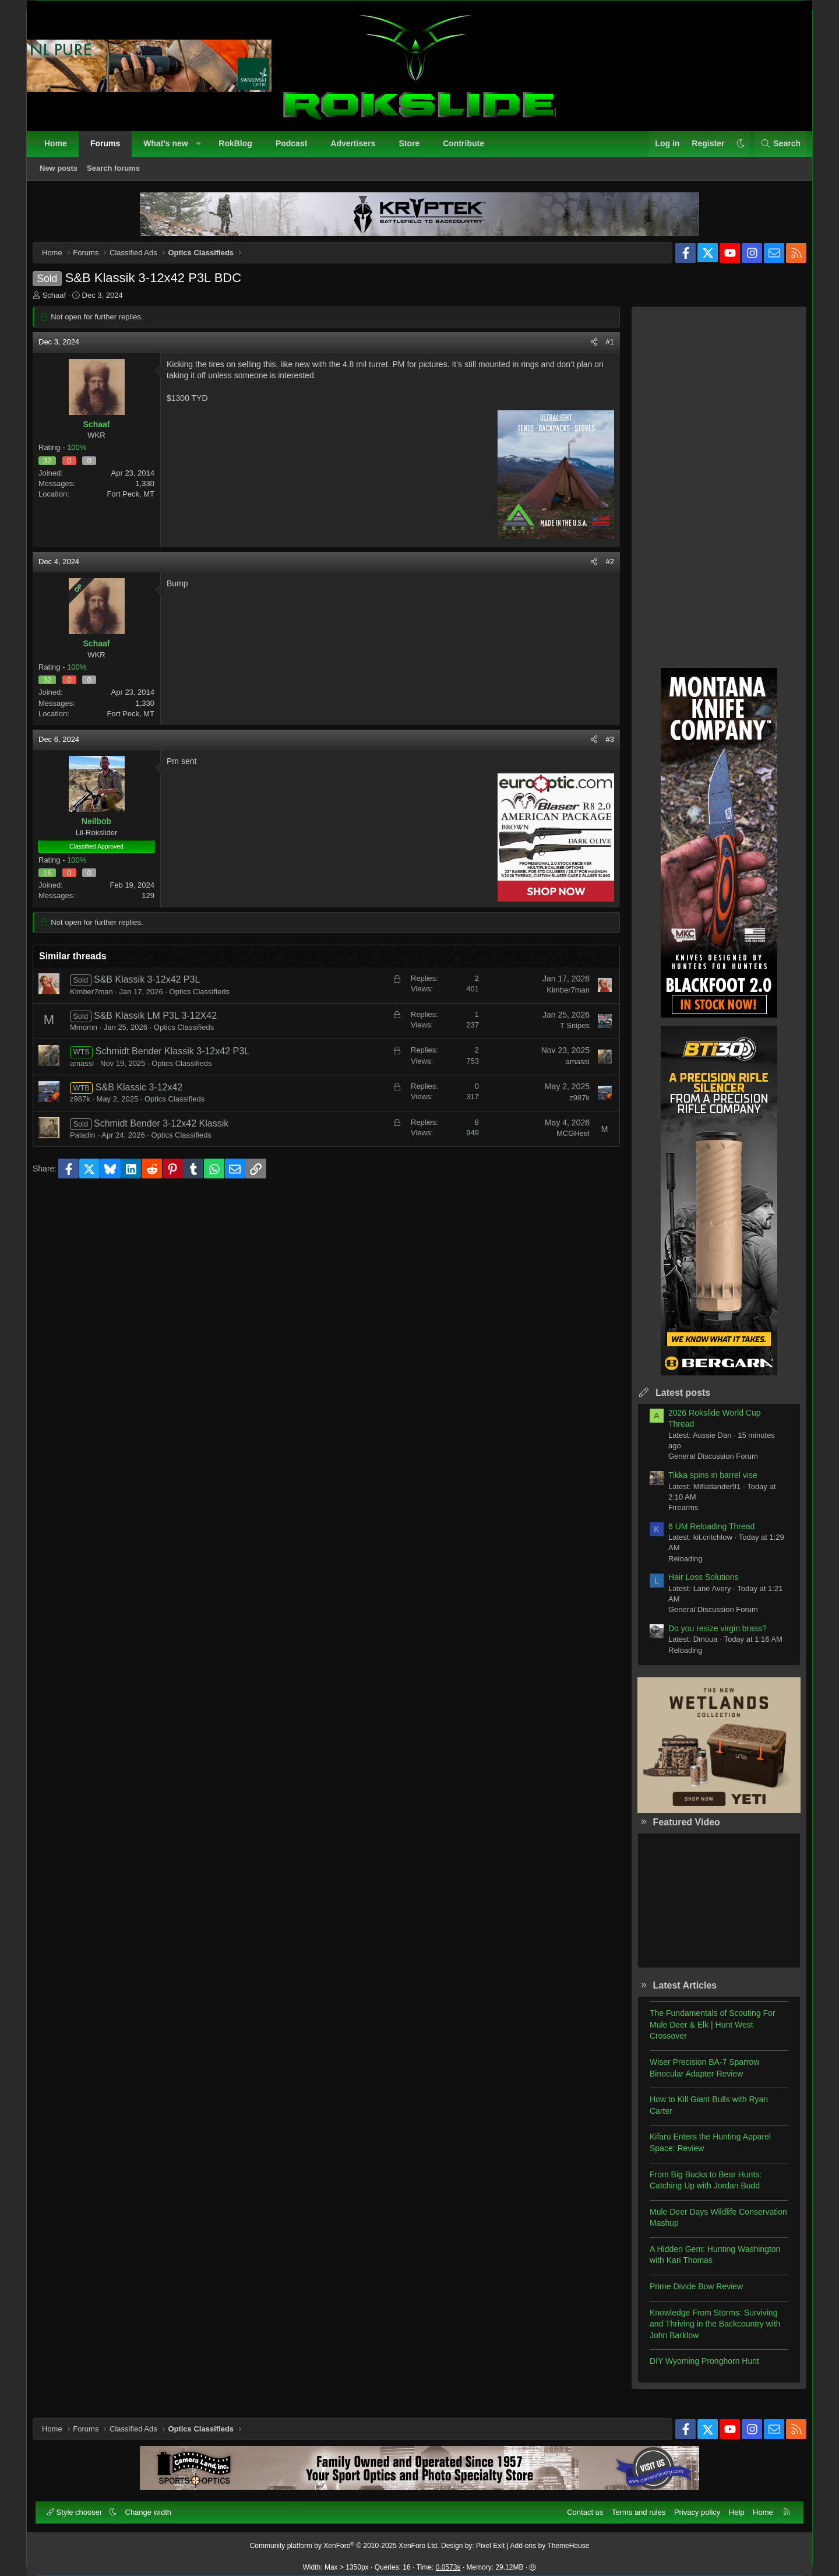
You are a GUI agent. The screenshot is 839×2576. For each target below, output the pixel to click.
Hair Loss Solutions (695, 1585)
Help (731, 2506)
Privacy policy (691, 2506)
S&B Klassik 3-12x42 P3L (156, 988)
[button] (204, 150)
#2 (601, 570)
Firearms (674, 1516)
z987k (89, 1107)
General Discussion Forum (704, 1465)
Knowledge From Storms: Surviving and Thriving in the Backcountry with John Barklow (706, 2333)
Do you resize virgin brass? (709, 1637)
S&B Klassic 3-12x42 (147, 1096)
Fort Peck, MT (139, 502)
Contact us (579, 2506)
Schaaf (63, 304)
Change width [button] (154, 2506)
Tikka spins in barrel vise (704, 1483)
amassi (91, 1072)
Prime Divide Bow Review (687, 2295)
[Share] (585, 351)
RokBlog (241, 149)
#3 (601, 748)
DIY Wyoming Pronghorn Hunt (695, 2369)
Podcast (297, 149)
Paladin (91, 1143)
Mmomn (92, 1036)
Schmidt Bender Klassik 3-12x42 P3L (181, 1060)
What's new (171, 149)
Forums (111, 149)
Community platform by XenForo (344, 2540)
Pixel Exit (490, 2540)
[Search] (775, 150)
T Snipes (566, 1034)
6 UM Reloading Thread (703, 1535)
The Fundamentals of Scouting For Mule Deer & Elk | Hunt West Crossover (704, 2033)
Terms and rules (633, 2506)
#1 (601, 350)
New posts (64, 174)
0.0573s (448, 2561)
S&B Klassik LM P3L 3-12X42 (164, 1024)
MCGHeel (564, 1142)
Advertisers (358, 149)
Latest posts (674, 1401)
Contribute (469, 149)
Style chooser (81, 2506)
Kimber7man (100, 1000)
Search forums (119, 174)
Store (414, 149)
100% (85, 456)
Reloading (677, 1567)
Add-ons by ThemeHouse (550, 2540)
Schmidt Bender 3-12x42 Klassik (170, 1132)
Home (61, 149)
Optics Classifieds (208, 1000)
